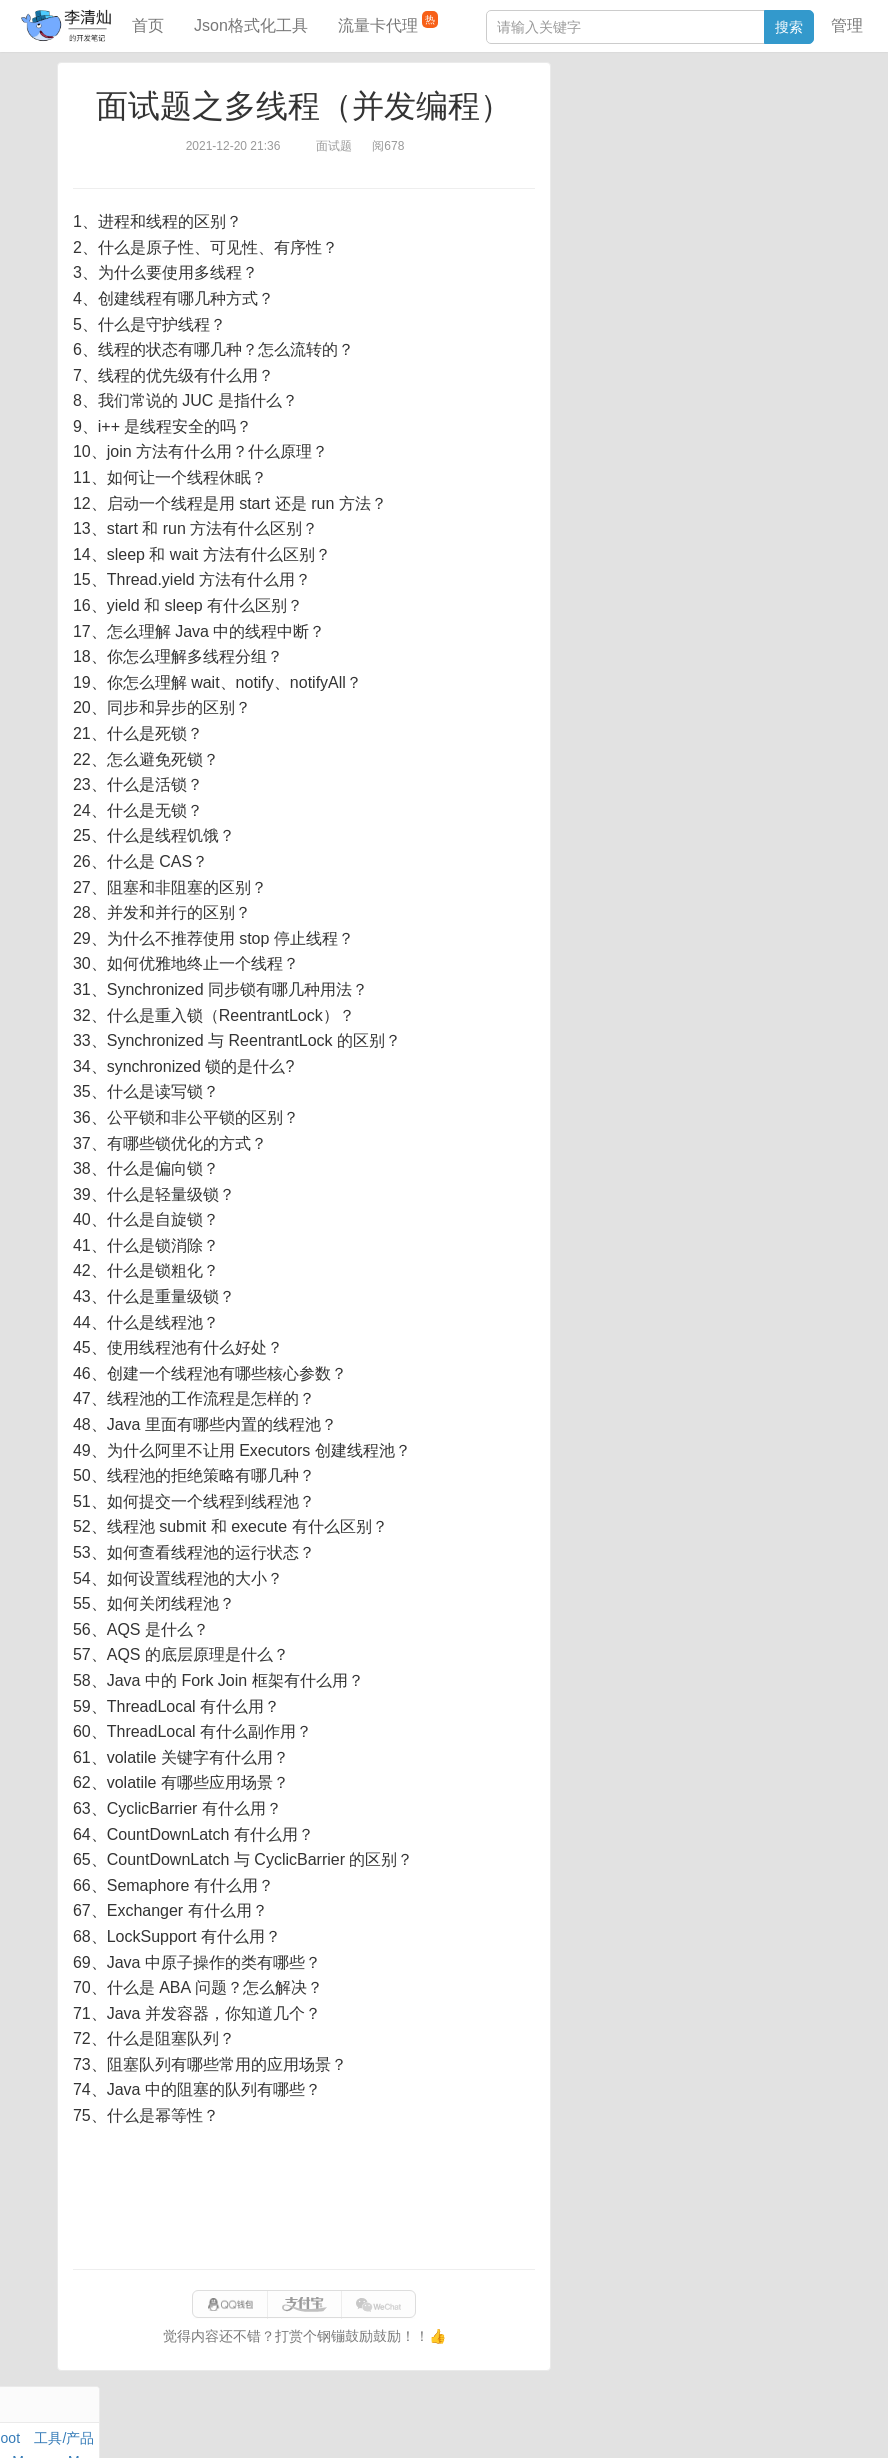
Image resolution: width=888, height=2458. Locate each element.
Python (724, 184)
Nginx (804, 161)
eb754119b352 (692, 2422)
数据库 (657, 115)
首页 (148, 25)
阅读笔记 (592, 138)
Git (573, 184)
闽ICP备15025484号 (364, 2422)
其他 (696, 161)
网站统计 (837, 2422)
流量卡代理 (388, 22)
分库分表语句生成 (620, 347)
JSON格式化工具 (617, 287)
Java (579, 115)
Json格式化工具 (251, 25)
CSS (807, 184)
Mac (809, 138)
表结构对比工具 (613, 377)
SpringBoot (720, 115)
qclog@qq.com (512, 2422)
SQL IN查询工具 (614, 317)
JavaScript (659, 138)
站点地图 (772, 2422)
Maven (768, 138)
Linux (608, 184)
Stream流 (748, 161)
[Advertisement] (304, 2199)
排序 (769, 184)
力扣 (615, 115)
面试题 (719, 138)
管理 (847, 25)
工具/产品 (792, 115)
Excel (581, 207)
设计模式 (663, 184)
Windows (592, 161)
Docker (651, 161)
